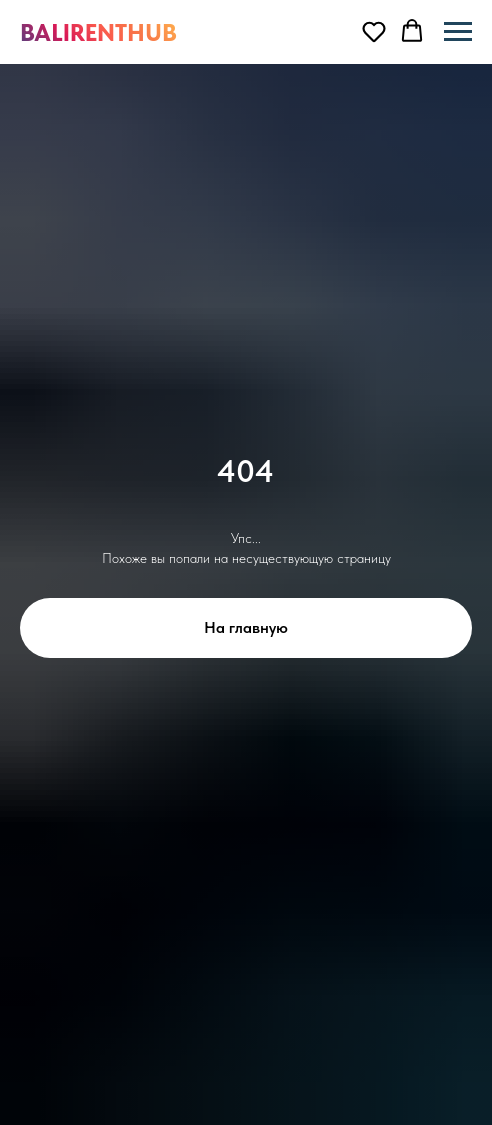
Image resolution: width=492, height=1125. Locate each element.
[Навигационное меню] (458, 32)
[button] (374, 31)
